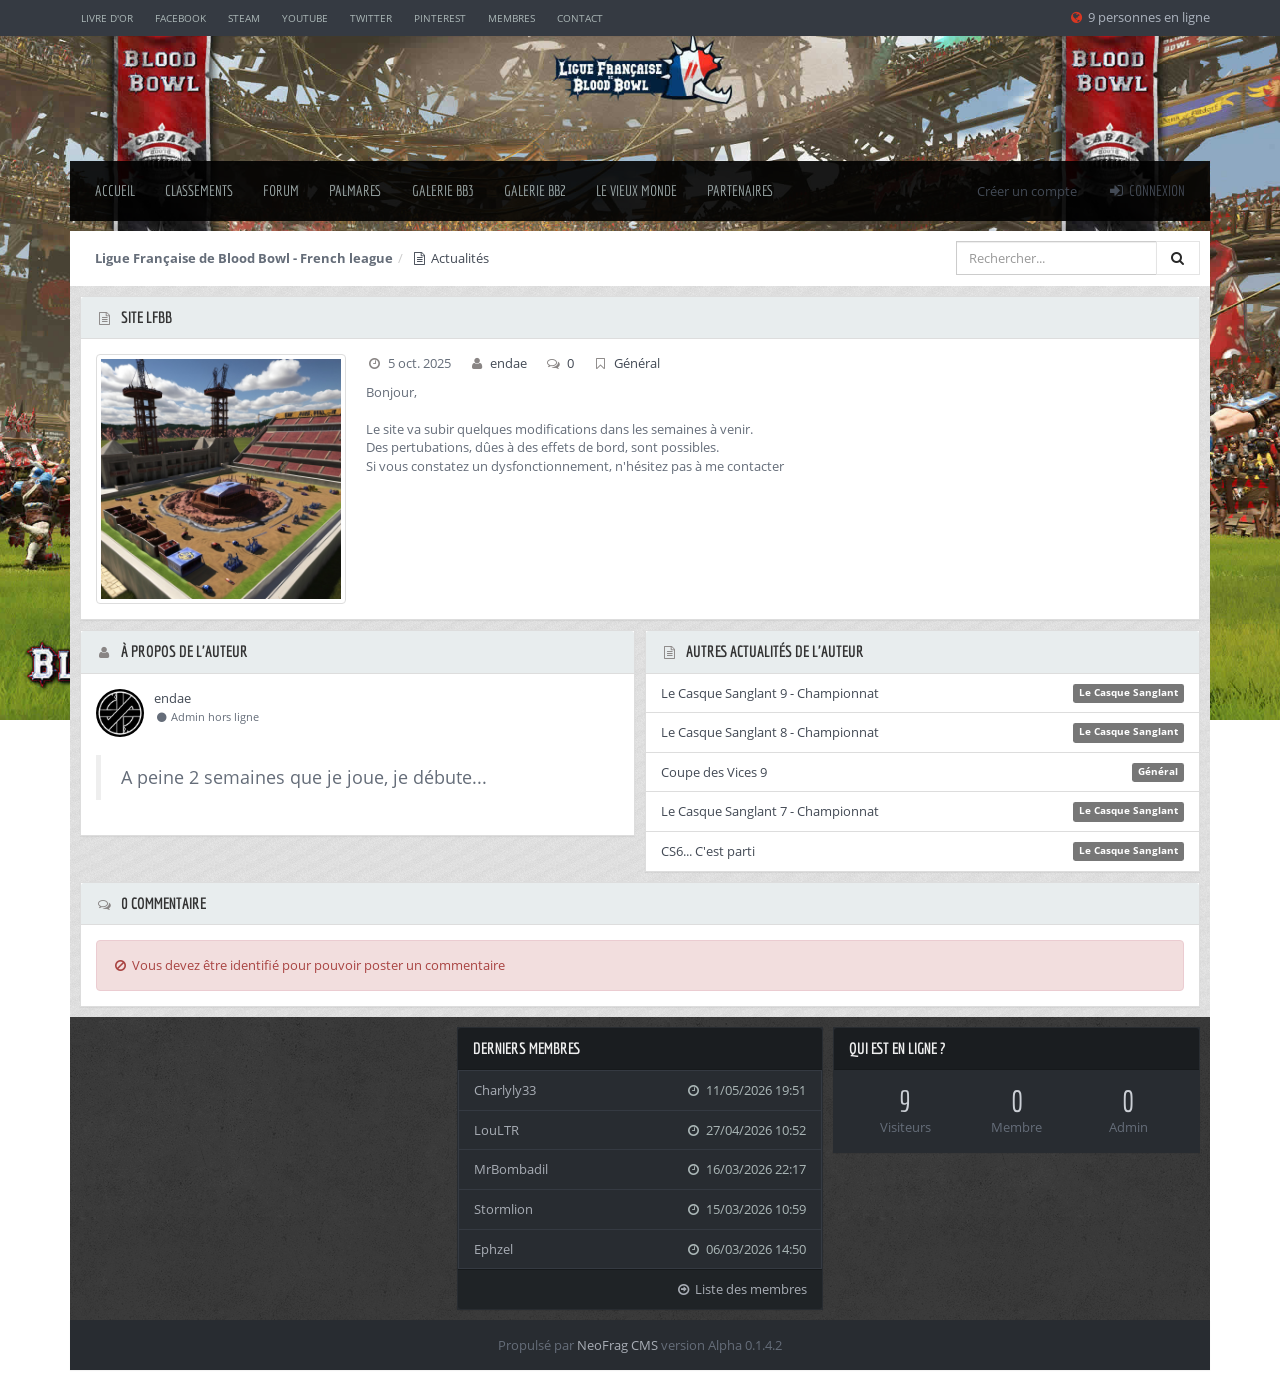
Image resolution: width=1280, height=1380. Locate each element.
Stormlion (503, 1209)
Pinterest (440, 18)
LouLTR (496, 1130)
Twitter (371, 18)
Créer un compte (1027, 191)
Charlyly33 (505, 1090)
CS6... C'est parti (708, 851)
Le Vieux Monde (636, 190)
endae (508, 363)
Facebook (180, 18)
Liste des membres (742, 1289)
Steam (244, 18)
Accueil (115, 190)
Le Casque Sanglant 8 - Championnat (770, 732)
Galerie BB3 (443, 190)
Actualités (450, 258)
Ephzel (493, 1249)
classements (199, 190)
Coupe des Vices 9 (714, 772)
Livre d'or (107, 18)
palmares (355, 190)
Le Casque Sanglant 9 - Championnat (770, 693)
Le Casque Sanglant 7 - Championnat (770, 811)
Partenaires (740, 190)
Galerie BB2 (535, 190)
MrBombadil (511, 1169)
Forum (281, 190)
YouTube (305, 18)
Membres (511, 18)
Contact (580, 18)
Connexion (1146, 190)
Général (637, 363)
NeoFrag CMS (617, 1345)
